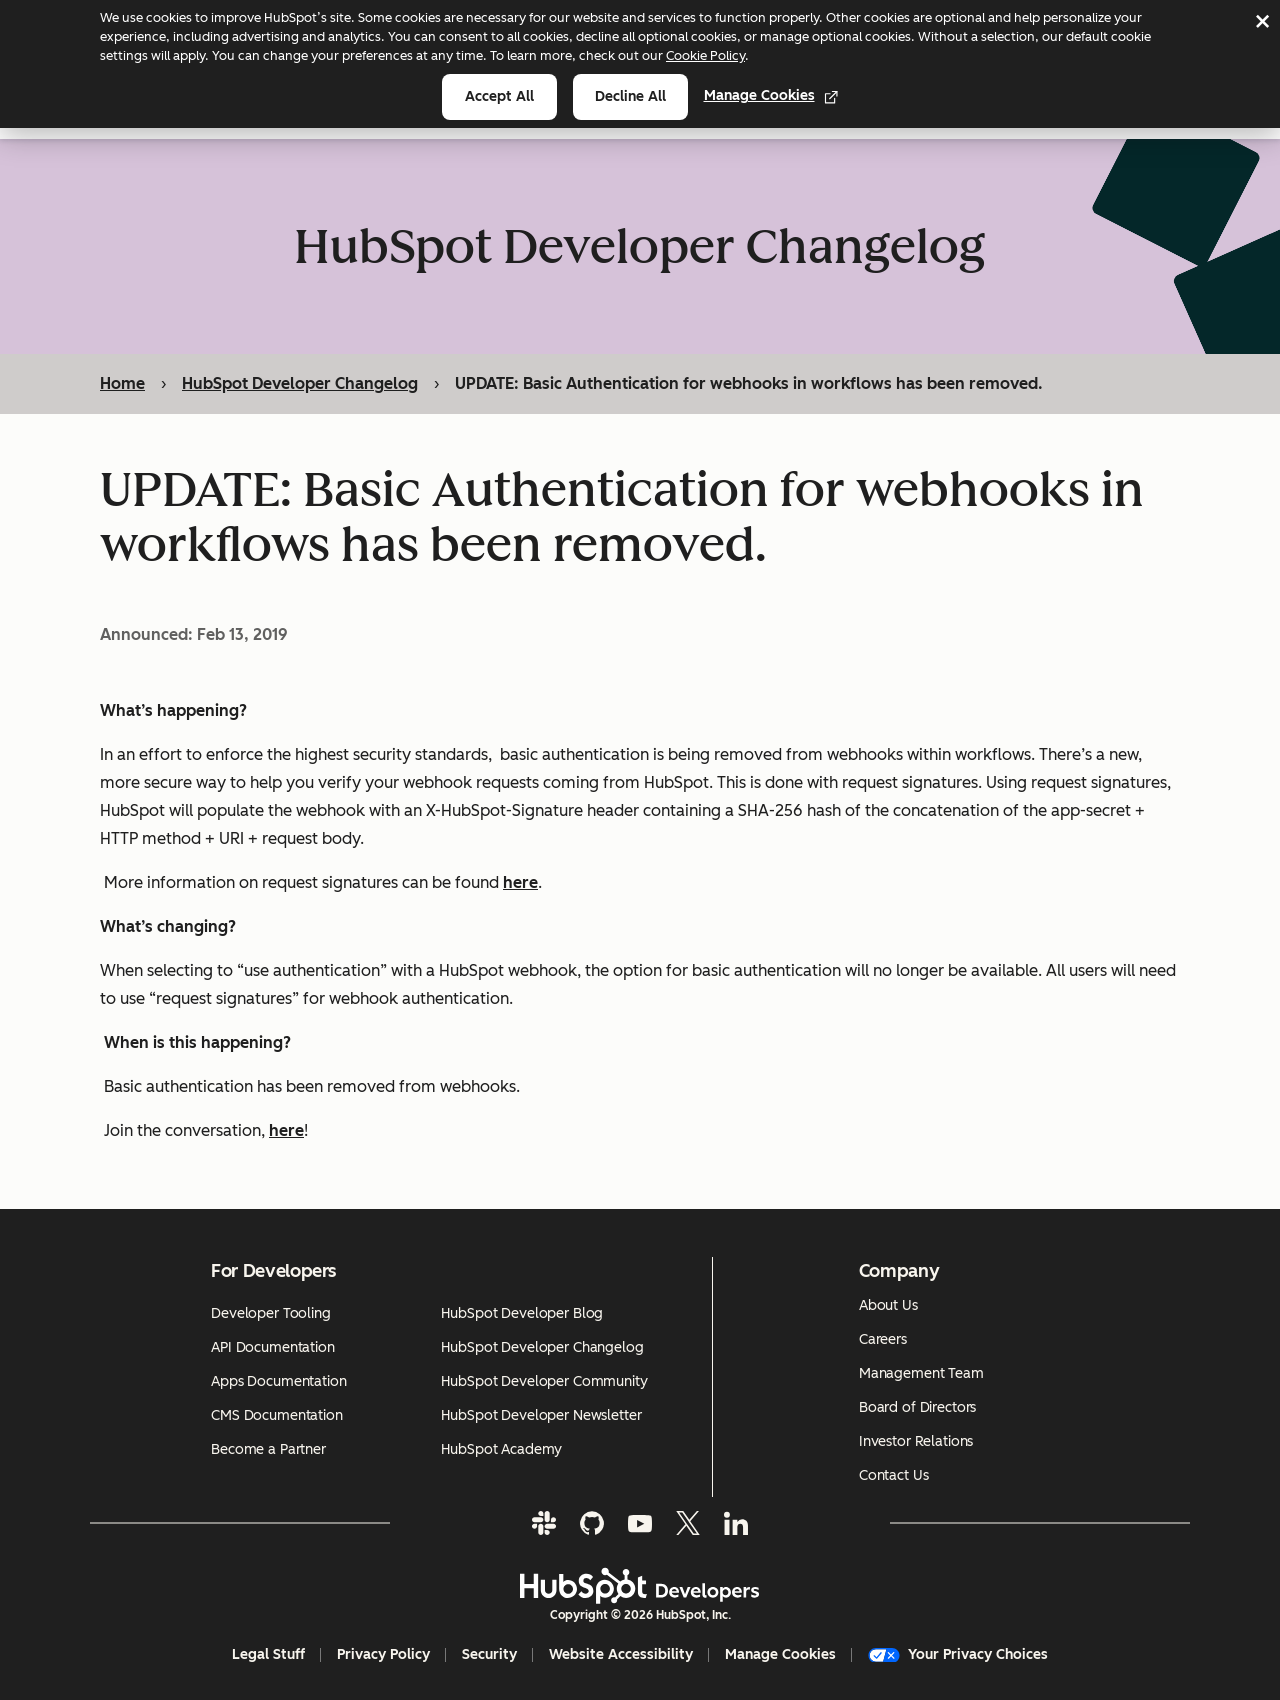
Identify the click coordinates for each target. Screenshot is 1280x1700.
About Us (888, 1305)
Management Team (921, 1373)
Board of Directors (917, 1407)
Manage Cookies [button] (780, 1654)
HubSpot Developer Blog (522, 1313)
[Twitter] (688, 1523)
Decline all (630, 96)
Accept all (499, 96)
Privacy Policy (383, 1654)
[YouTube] (640, 1523)
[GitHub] (592, 1523)
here (286, 1130)
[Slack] (544, 1523)
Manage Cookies (771, 95)
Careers (883, 1339)
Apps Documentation (278, 1381)
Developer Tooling (271, 1313)
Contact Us (894, 1475)
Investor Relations (916, 1441)
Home (122, 383)
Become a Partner (268, 1449)
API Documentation (273, 1347)
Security (489, 1654)
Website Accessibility (621, 1654)
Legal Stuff (268, 1654)
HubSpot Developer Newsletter (541, 1415)
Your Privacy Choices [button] (958, 1654)
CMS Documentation (277, 1415)
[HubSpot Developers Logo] (640, 1586)
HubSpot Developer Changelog (300, 383)
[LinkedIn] (736, 1523)
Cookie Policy (705, 55)
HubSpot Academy (501, 1449)
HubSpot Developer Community (544, 1381)
